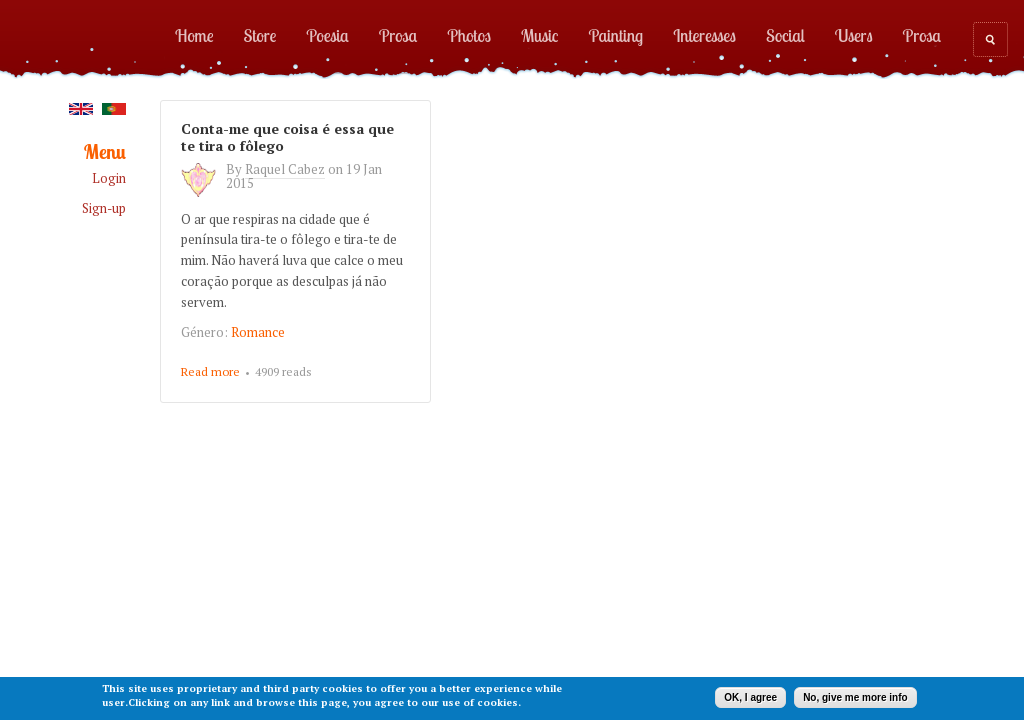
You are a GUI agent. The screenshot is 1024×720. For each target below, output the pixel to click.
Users (854, 35)
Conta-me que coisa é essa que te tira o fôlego (287, 137)
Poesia (327, 35)
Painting (616, 35)
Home (194, 35)
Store (260, 35)
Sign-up (104, 208)
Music (540, 35)
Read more (210, 373)
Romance (258, 332)
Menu (105, 152)
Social (785, 35)
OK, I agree (750, 697)
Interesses (704, 35)
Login (109, 178)
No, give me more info (855, 697)
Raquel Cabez (285, 169)
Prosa (398, 35)
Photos (469, 35)
